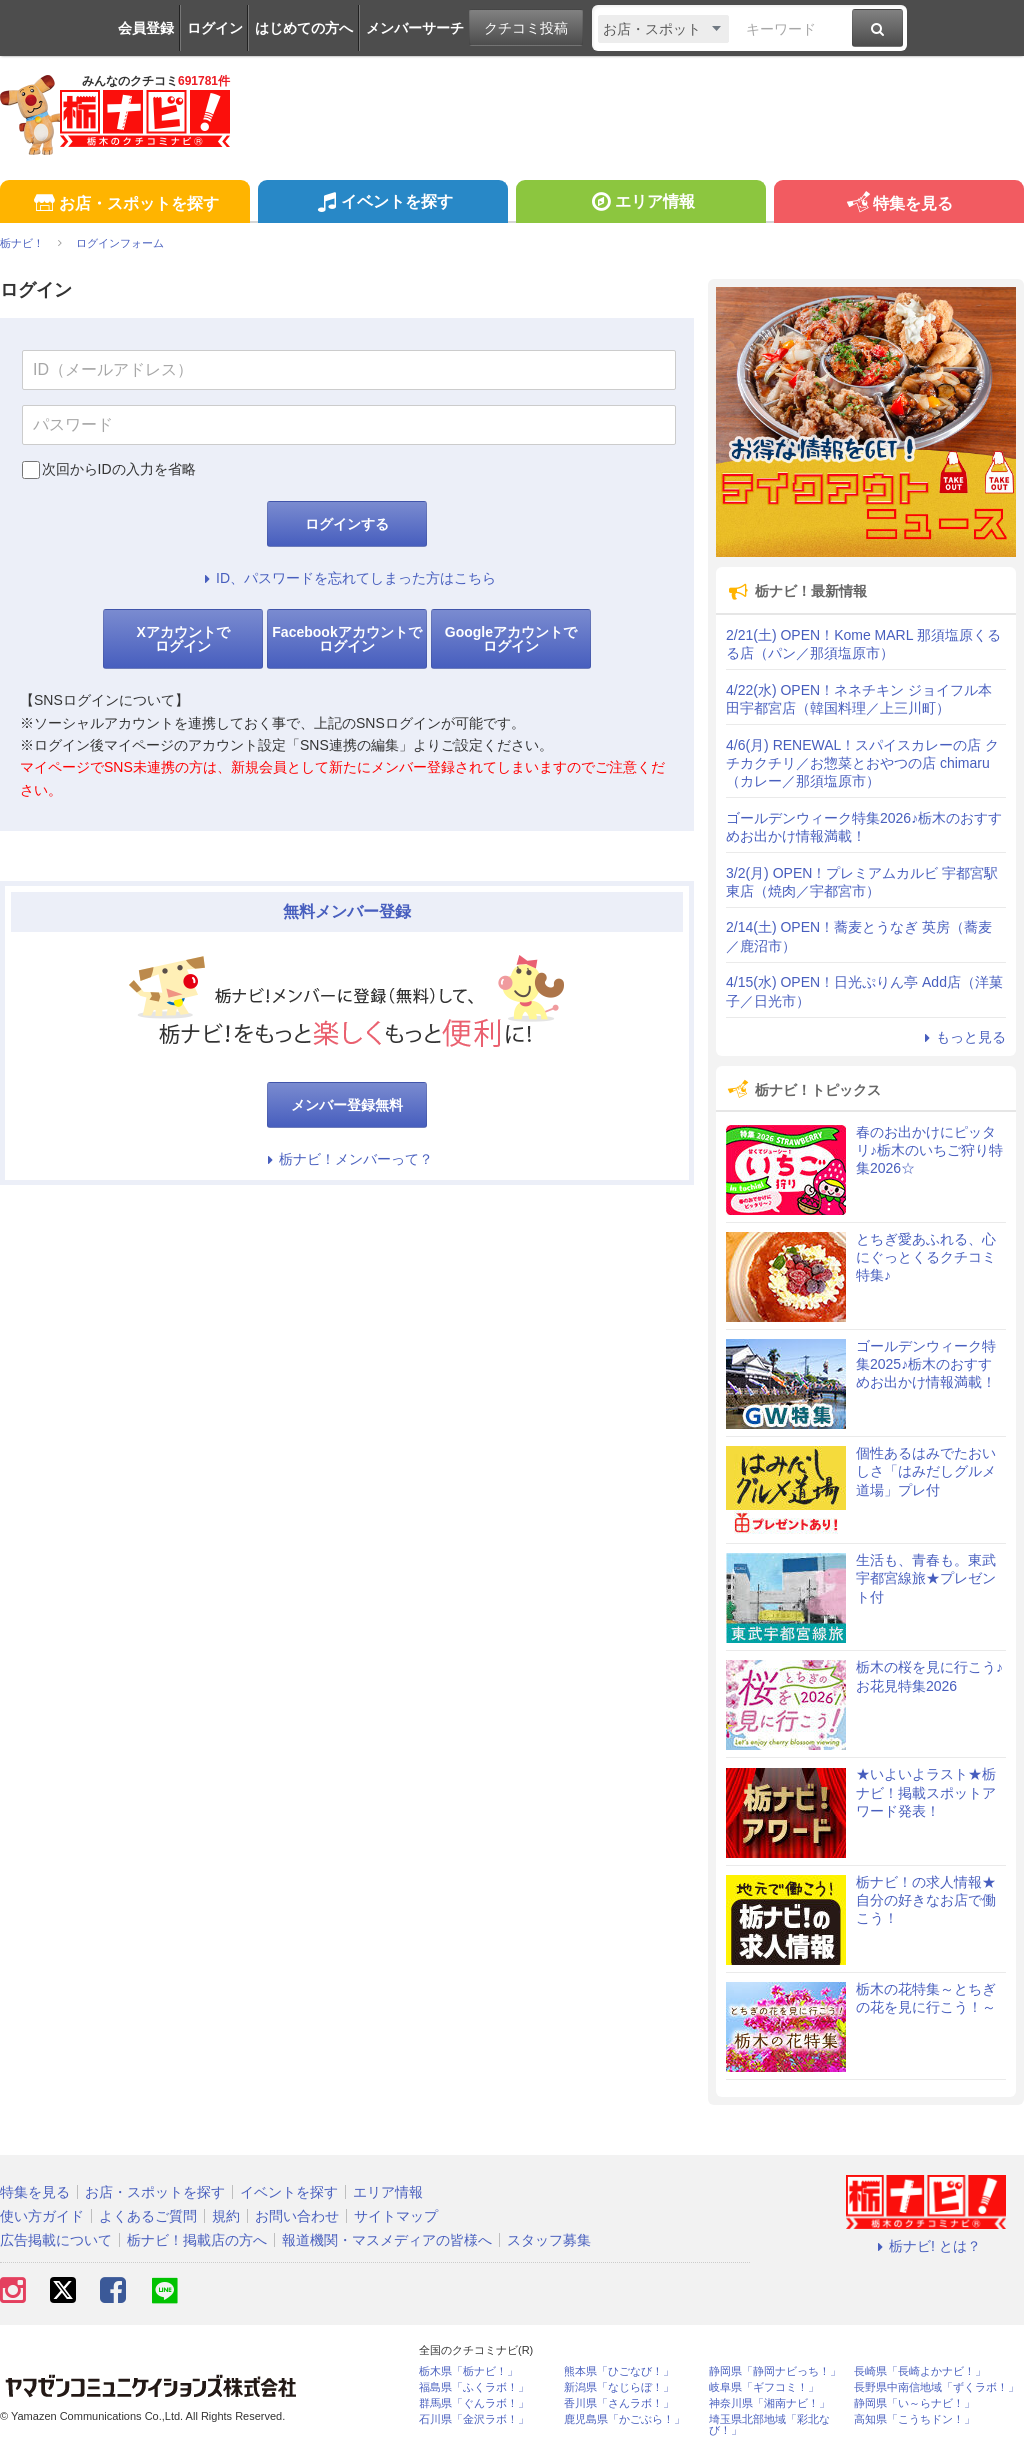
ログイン (215, 28)
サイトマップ (396, 2216)
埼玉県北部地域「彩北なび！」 (769, 2425)
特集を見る (898, 204)
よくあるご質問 (148, 2216)
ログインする (347, 524)
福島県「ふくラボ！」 (474, 2387)
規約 (226, 2216)
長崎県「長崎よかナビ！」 (920, 2371)
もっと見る (962, 1037)
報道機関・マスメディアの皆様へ (387, 2240)
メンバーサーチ (415, 28)
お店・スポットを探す (124, 204)
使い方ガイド (42, 2216)
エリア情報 (640, 204)
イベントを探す (382, 204)
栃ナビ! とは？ (926, 2246)
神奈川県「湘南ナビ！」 (769, 2403)
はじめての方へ (304, 28)
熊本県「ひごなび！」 (619, 2371)
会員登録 (146, 28)
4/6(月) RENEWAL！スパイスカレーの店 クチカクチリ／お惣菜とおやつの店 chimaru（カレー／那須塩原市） (862, 763)
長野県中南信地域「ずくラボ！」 (936, 2387)
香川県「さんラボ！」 (619, 2403)
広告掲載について (56, 2240)
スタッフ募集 (549, 2240)
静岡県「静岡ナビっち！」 (775, 2371)
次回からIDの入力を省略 (119, 469)
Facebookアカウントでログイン (346, 639)
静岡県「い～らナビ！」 (914, 2403)
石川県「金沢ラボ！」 (474, 2419)
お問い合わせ (297, 2216)
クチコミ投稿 (526, 28)
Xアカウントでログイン (182, 639)
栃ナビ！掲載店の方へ (197, 2240)
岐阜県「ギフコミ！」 (764, 2387)
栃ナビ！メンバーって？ (347, 1159)
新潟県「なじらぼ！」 (619, 2387)
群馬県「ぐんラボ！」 (474, 2403)
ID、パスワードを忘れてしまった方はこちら (347, 578)
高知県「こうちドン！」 (914, 2419)
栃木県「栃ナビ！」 (468, 2371)
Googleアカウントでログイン (511, 639)
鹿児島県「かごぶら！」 (624, 2419)
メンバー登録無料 (347, 1105)
